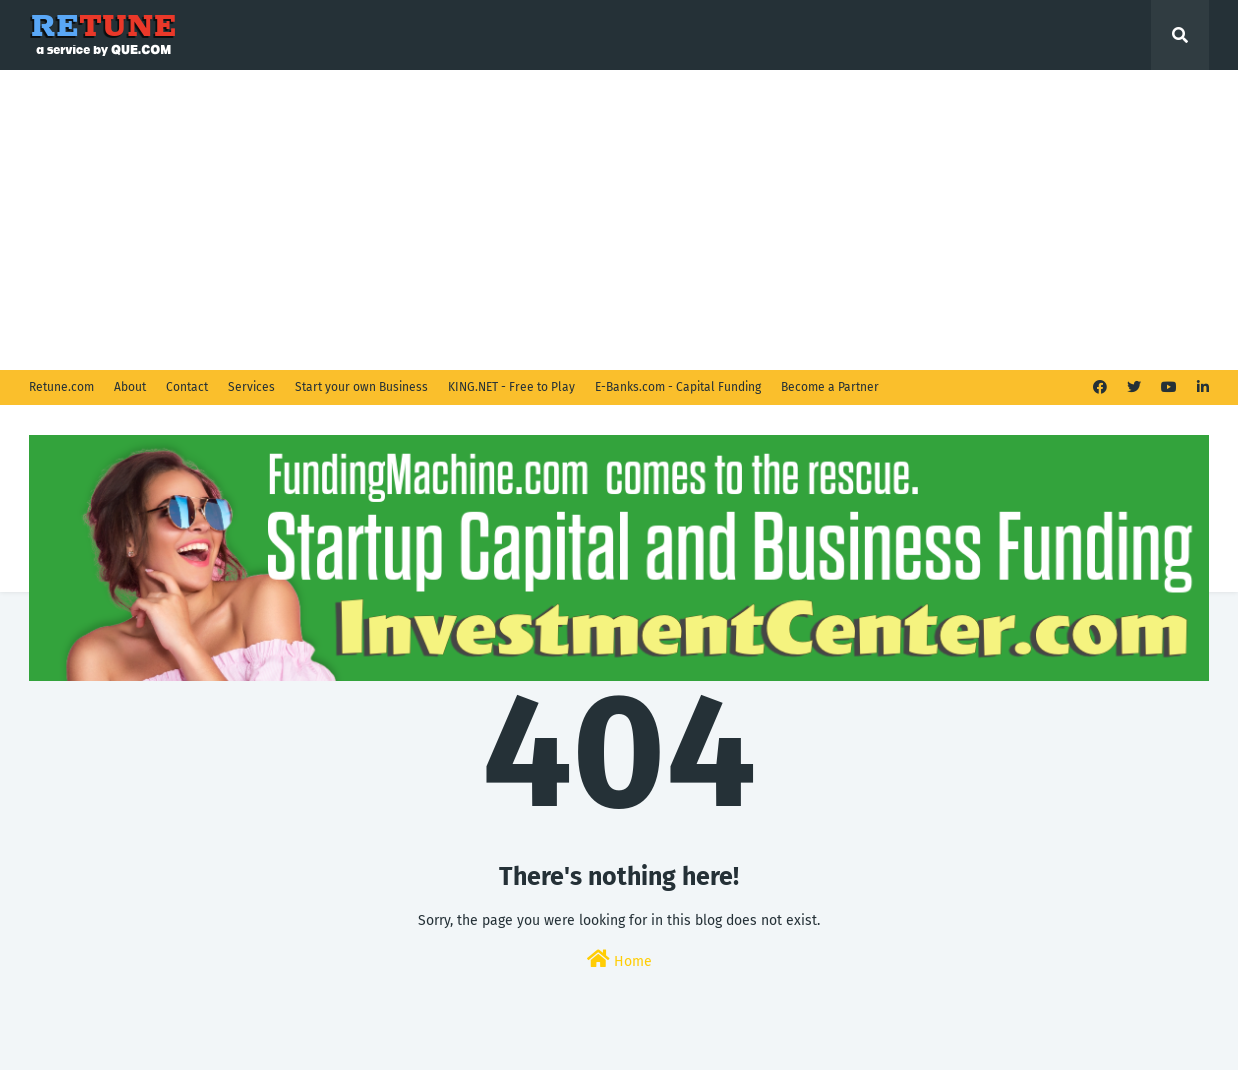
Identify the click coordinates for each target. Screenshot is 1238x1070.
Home (619, 959)
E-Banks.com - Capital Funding (678, 387)
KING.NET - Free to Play (511, 387)
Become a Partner (830, 387)
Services (251, 387)
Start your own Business (361, 387)
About (130, 387)
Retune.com (61, 387)
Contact (187, 387)
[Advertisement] (619, 220)
